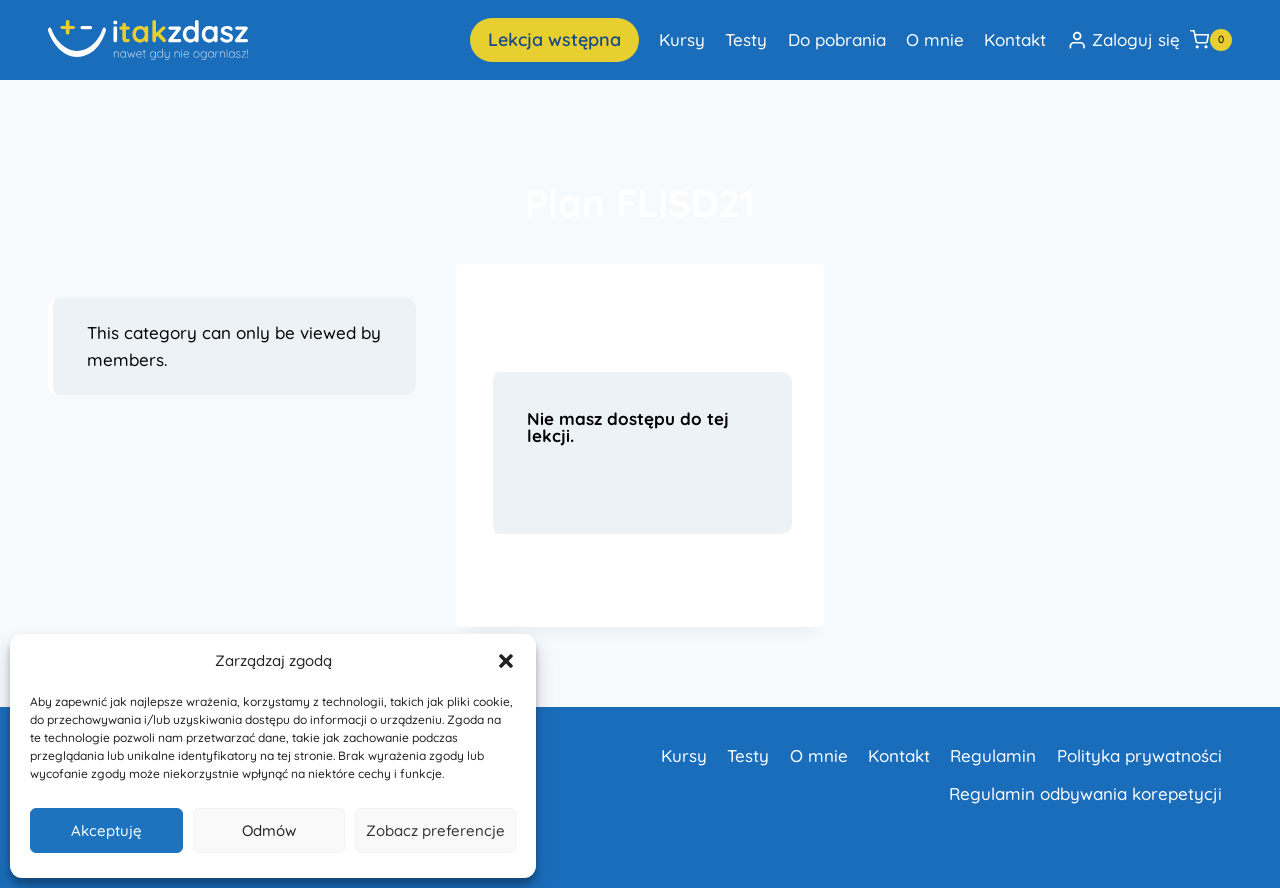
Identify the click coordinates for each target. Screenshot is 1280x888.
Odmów (269, 830)
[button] (506, 661)
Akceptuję (106, 830)
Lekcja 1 (542, 316)
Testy (746, 39)
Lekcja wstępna (554, 39)
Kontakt (1015, 39)
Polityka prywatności (1139, 755)
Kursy (682, 39)
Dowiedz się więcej (575, 582)
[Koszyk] (1211, 40)
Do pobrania (837, 39)
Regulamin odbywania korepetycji (1085, 793)
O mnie (935, 39)
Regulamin (993, 755)
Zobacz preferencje (435, 830)
